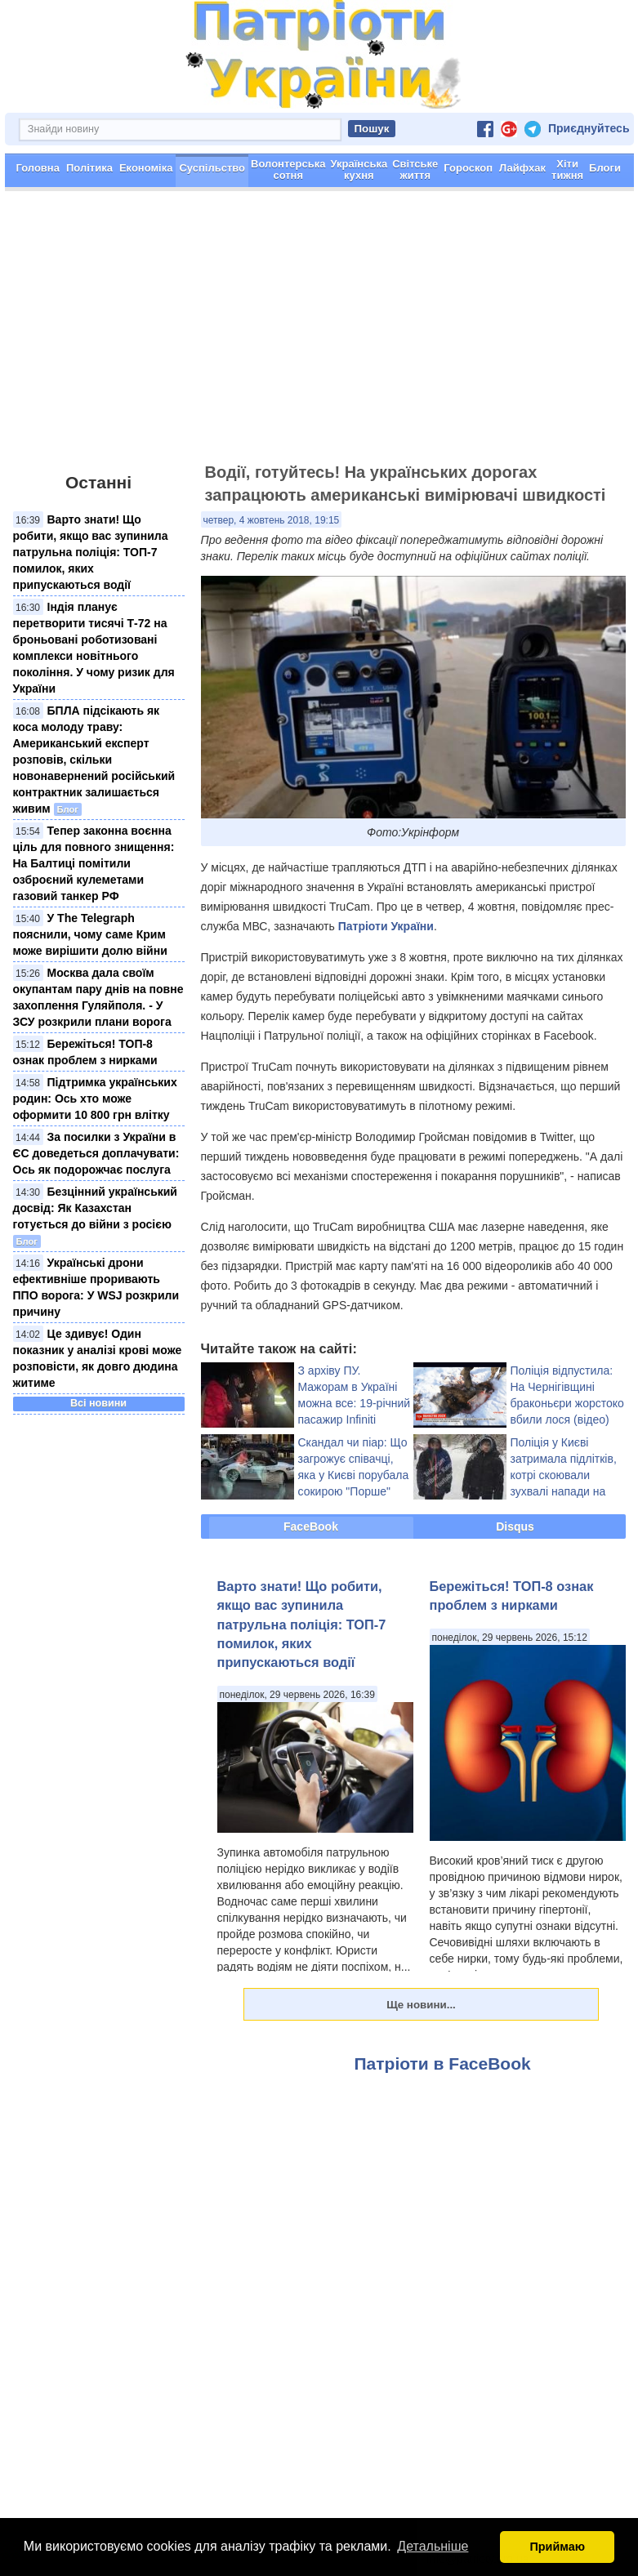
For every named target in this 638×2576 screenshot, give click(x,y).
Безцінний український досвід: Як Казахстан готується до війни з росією (95, 1208)
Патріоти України (386, 926)
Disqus (515, 1526)
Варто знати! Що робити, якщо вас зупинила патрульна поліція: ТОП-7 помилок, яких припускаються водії (90, 552)
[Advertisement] (319, 334)
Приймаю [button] (557, 2546)
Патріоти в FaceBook (443, 2063)
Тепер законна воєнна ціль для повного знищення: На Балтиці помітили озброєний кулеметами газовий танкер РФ (94, 863)
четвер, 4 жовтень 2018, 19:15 (271, 520)
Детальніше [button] (432, 2546)
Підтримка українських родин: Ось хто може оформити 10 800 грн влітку (95, 1098)
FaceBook (310, 1526)
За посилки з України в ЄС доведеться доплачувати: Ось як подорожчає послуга (96, 1153)
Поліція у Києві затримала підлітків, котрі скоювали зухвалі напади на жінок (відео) (564, 1475)
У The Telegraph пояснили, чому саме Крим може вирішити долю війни (90, 934)
